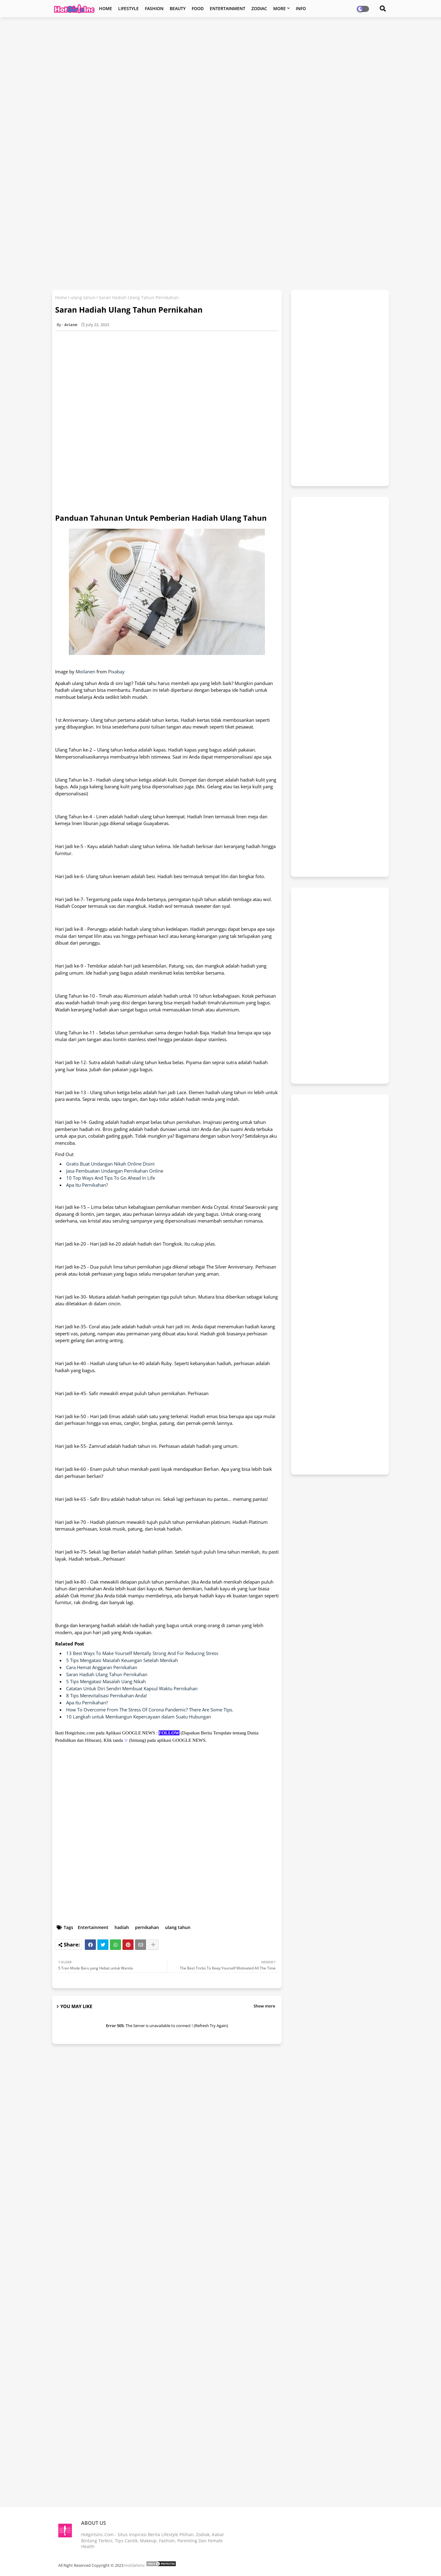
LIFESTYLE (128, 8)
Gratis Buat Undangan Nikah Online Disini (110, 1164)
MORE (279, 8)
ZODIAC (259, 8)
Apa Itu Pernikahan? (87, 1185)
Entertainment (93, 1927)
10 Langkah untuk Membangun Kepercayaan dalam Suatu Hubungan (138, 1717)
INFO (301, 8)
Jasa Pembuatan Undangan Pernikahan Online (114, 1171)
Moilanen (85, 671)
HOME (105, 8)
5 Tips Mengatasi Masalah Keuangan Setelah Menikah (122, 1660)
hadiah (122, 1927)
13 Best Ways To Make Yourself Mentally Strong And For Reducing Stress (142, 1653)
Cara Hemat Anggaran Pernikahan (101, 1667)
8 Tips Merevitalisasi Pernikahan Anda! (106, 1695)
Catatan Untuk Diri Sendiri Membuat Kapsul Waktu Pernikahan (132, 1688)
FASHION (154, 8)
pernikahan (147, 1927)
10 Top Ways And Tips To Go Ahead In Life (110, 1178)
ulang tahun (83, 297)
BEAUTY (178, 8)
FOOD (198, 8)
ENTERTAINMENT (227, 8)
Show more (264, 2006)
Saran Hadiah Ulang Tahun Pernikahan (106, 1674)
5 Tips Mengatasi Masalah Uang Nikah (106, 1681)
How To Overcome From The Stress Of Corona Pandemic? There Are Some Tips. (149, 1710)
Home (61, 297)
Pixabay (116, 671)
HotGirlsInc (134, 2565)
